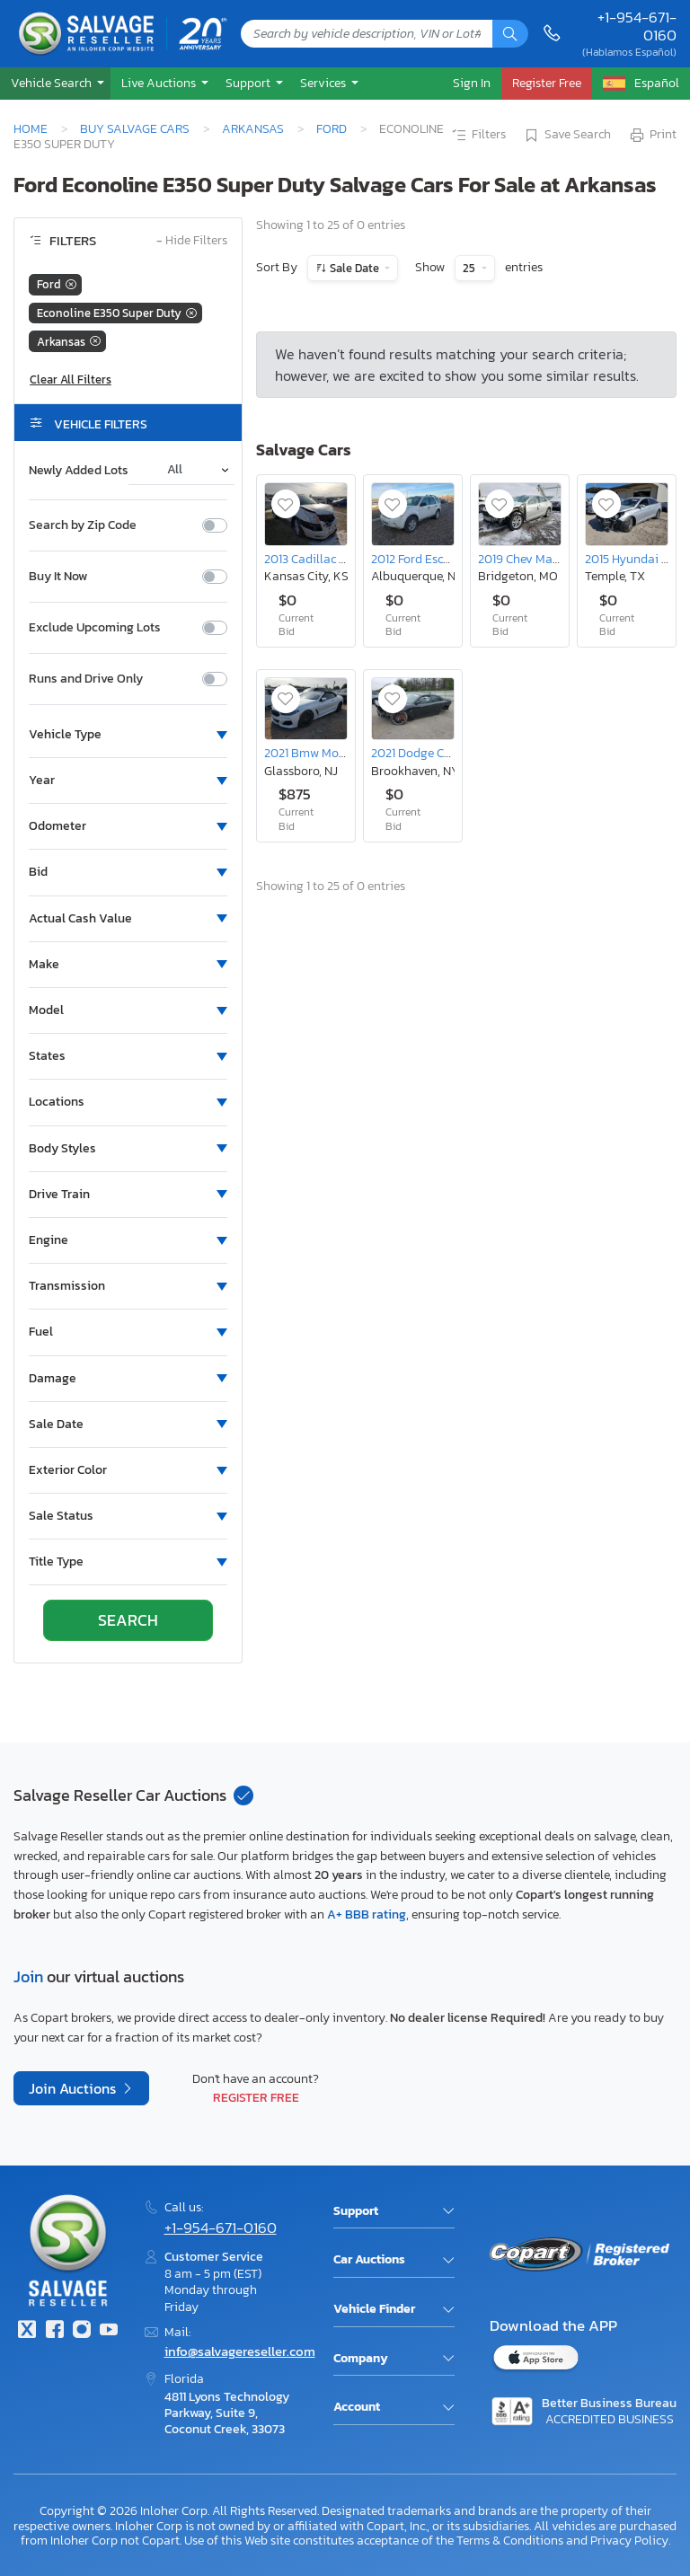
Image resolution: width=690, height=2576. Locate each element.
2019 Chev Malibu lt (531, 559)
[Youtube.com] (108, 2331)
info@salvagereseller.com (239, 2351)
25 (470, 268)
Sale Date (354, 268)
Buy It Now (58, 577)
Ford (331, 128)
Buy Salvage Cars (135, 128)
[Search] (510, 34)
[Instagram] (81, 2331)
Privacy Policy (629, 2540)
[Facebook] (53, 2331)
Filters (478, 136)
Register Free (256, 2097)
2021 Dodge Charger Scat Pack (453, 753)
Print (652, 136)
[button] (55, 83)
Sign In (472, 83)
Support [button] (249, 83)
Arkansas (253, 128)
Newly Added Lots (78, 471)
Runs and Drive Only (86, 679)
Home (30, 128)
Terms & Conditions (509, 2540)
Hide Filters (191, 241)
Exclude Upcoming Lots (95, 628)
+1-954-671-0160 (637, 26)
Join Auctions (74, 2088)
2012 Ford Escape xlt (426, 559)
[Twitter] (26, 2331)
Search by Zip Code (83, 525)
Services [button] (324, 83)
